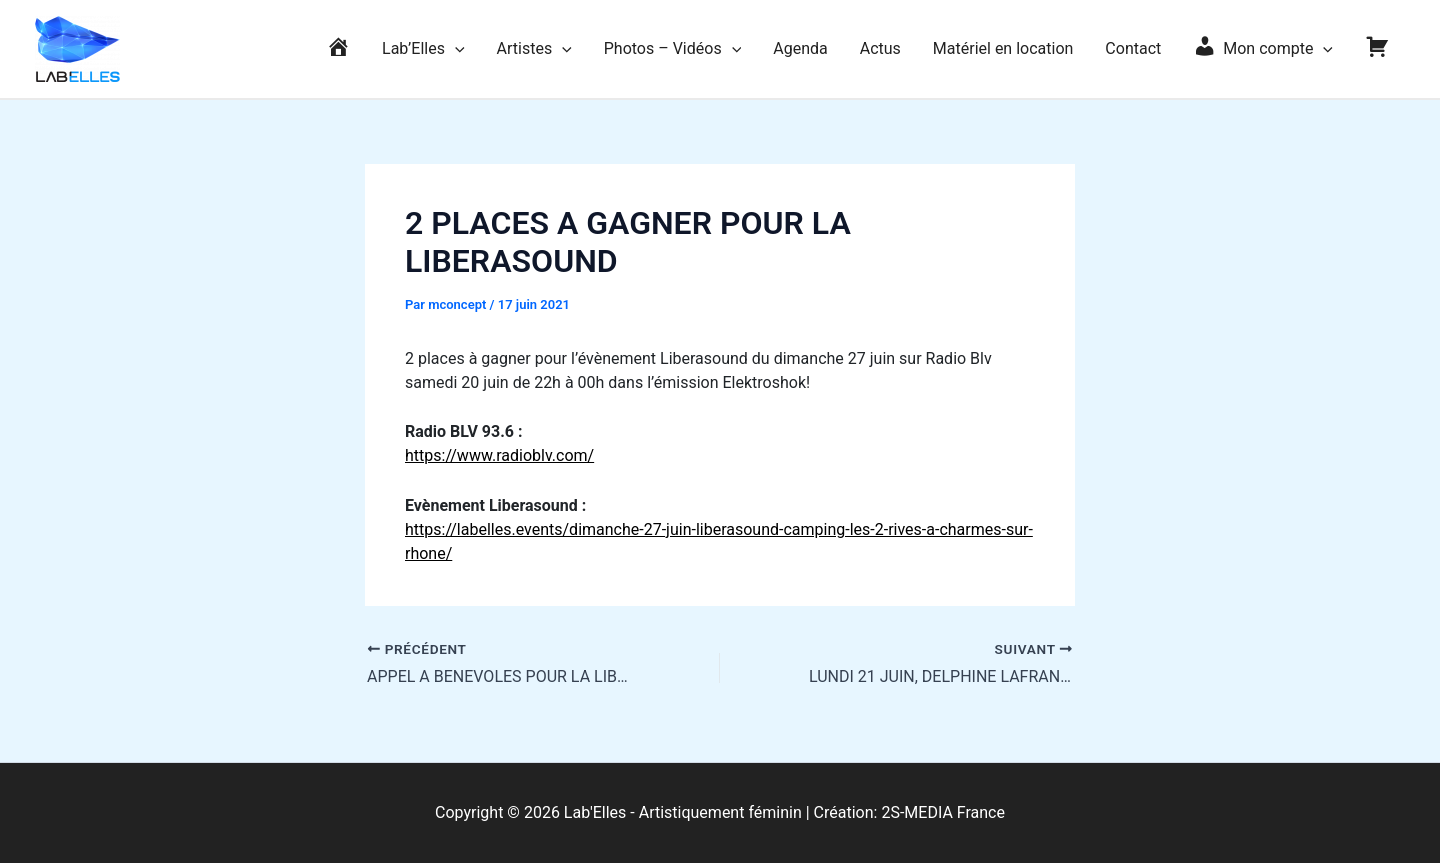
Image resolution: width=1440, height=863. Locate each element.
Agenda (800, 48)
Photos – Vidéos (673, 49)
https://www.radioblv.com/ (499, 455)
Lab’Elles (423, 49)
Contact (1133, 48)
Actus (880, 48)
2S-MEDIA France (943, 812)
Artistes (534, 49)
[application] (455, 49)
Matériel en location (1003, 48)
